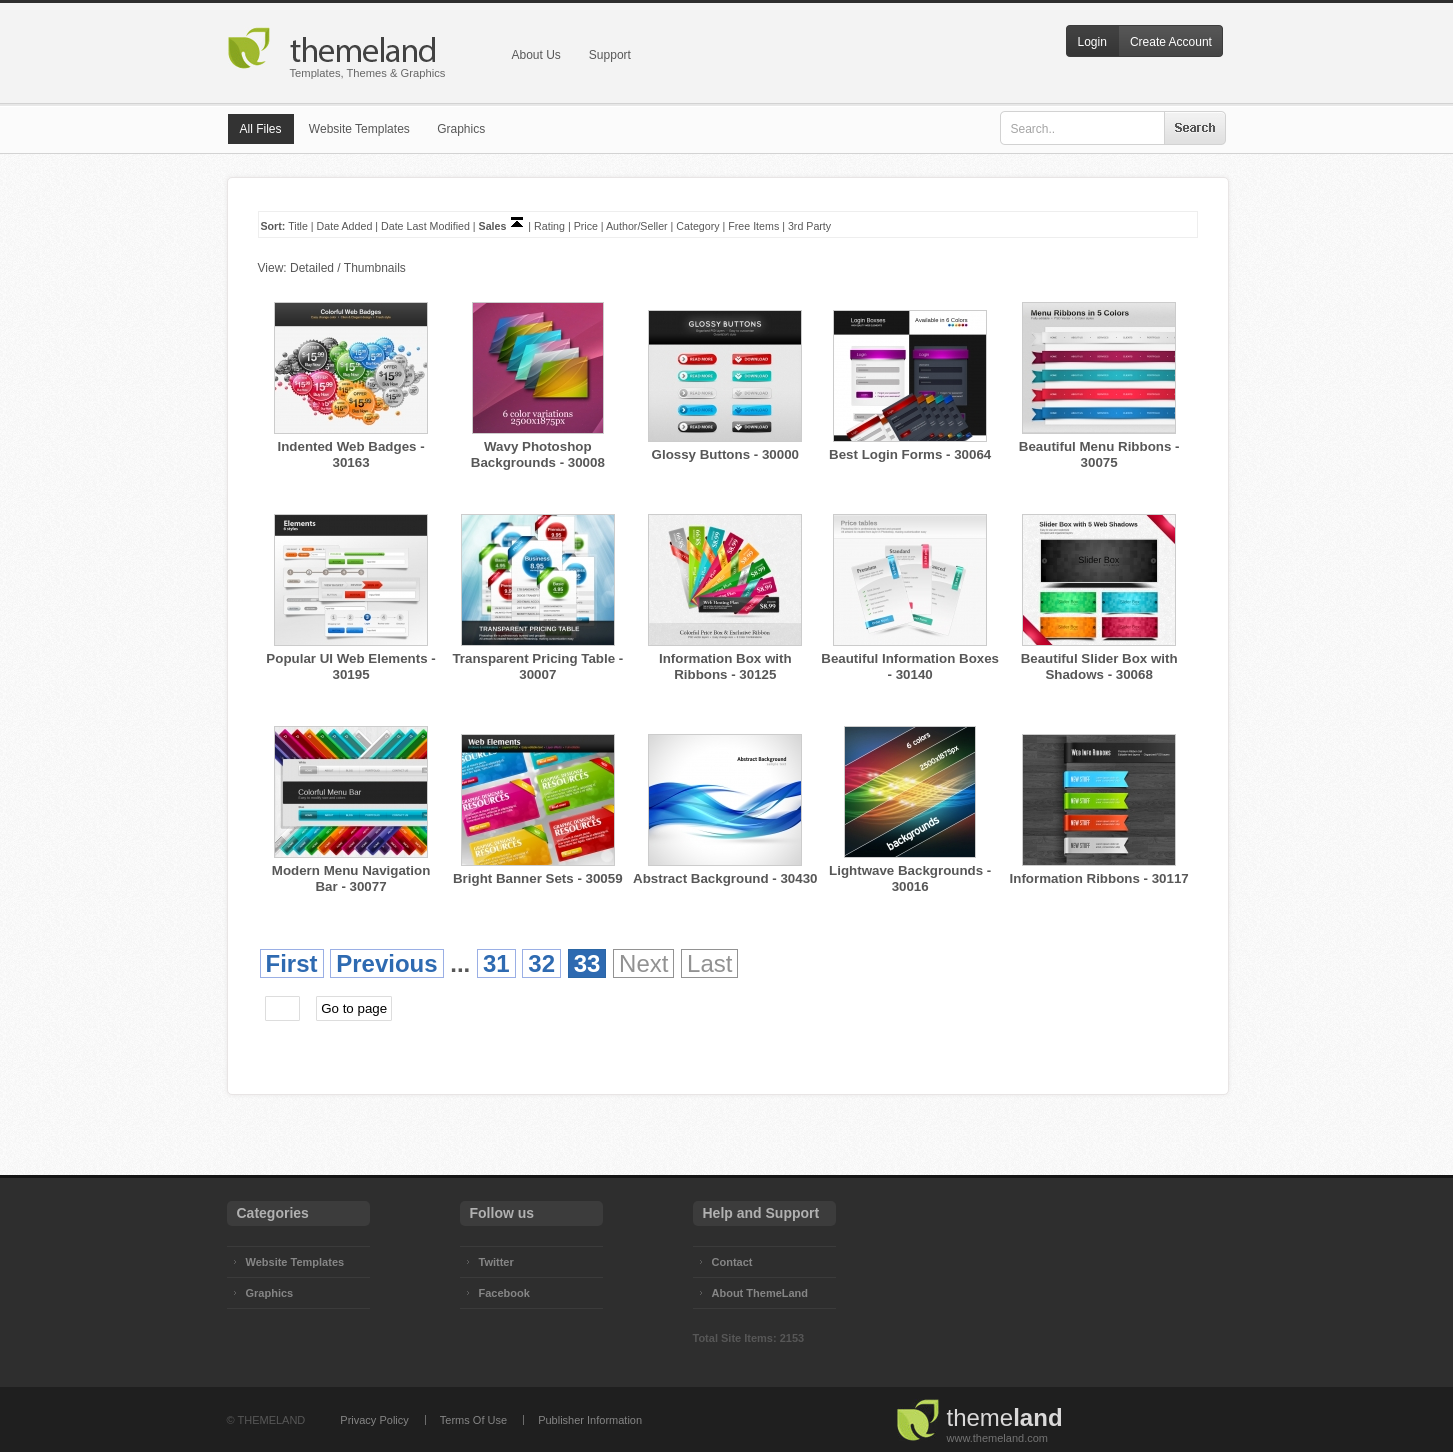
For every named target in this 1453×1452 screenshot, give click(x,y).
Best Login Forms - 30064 (910, 454)
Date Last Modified (425, 226)
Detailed (312, 268)
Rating (549, 226)
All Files (261, 129)
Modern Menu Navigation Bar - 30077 (351, 878)
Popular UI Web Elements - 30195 (350, 666)
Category (697, 226)
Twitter (496, 1262)
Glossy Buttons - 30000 (725, 454)
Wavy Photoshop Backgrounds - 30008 (538, 454)
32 (541, 963)
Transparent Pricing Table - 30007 (537, 666)
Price (586, 226)
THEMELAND (271, 1420)
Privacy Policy (374, 1420)
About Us (536, 55)
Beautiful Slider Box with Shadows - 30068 (1099, 666)
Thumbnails (375, 268)
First (292, 963)
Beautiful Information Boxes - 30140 (910, 666)
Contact (732, 1262)
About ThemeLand (760, 1293)
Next (643, 963)
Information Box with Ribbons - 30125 (725, 666)
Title (298, 226)
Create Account (1171, 42)
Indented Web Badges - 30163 (350, 454)
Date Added (345, 226)
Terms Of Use (473, 1420)
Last (709, 963)
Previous (386, 963)
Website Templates (359, 129)
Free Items (753, 226)
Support (610, 55)
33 (587, 963)
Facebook (504, 1293)
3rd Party (809, 226)
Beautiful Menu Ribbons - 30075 (1099, 454)
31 (496, 963)
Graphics (461, 129)
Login (1092, 42)
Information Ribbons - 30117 (1099, 878)
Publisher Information (590, 1420)
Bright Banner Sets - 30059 (538, 878)
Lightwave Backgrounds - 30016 (910, 878)
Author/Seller (637, 226)
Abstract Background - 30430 (725, 878)
